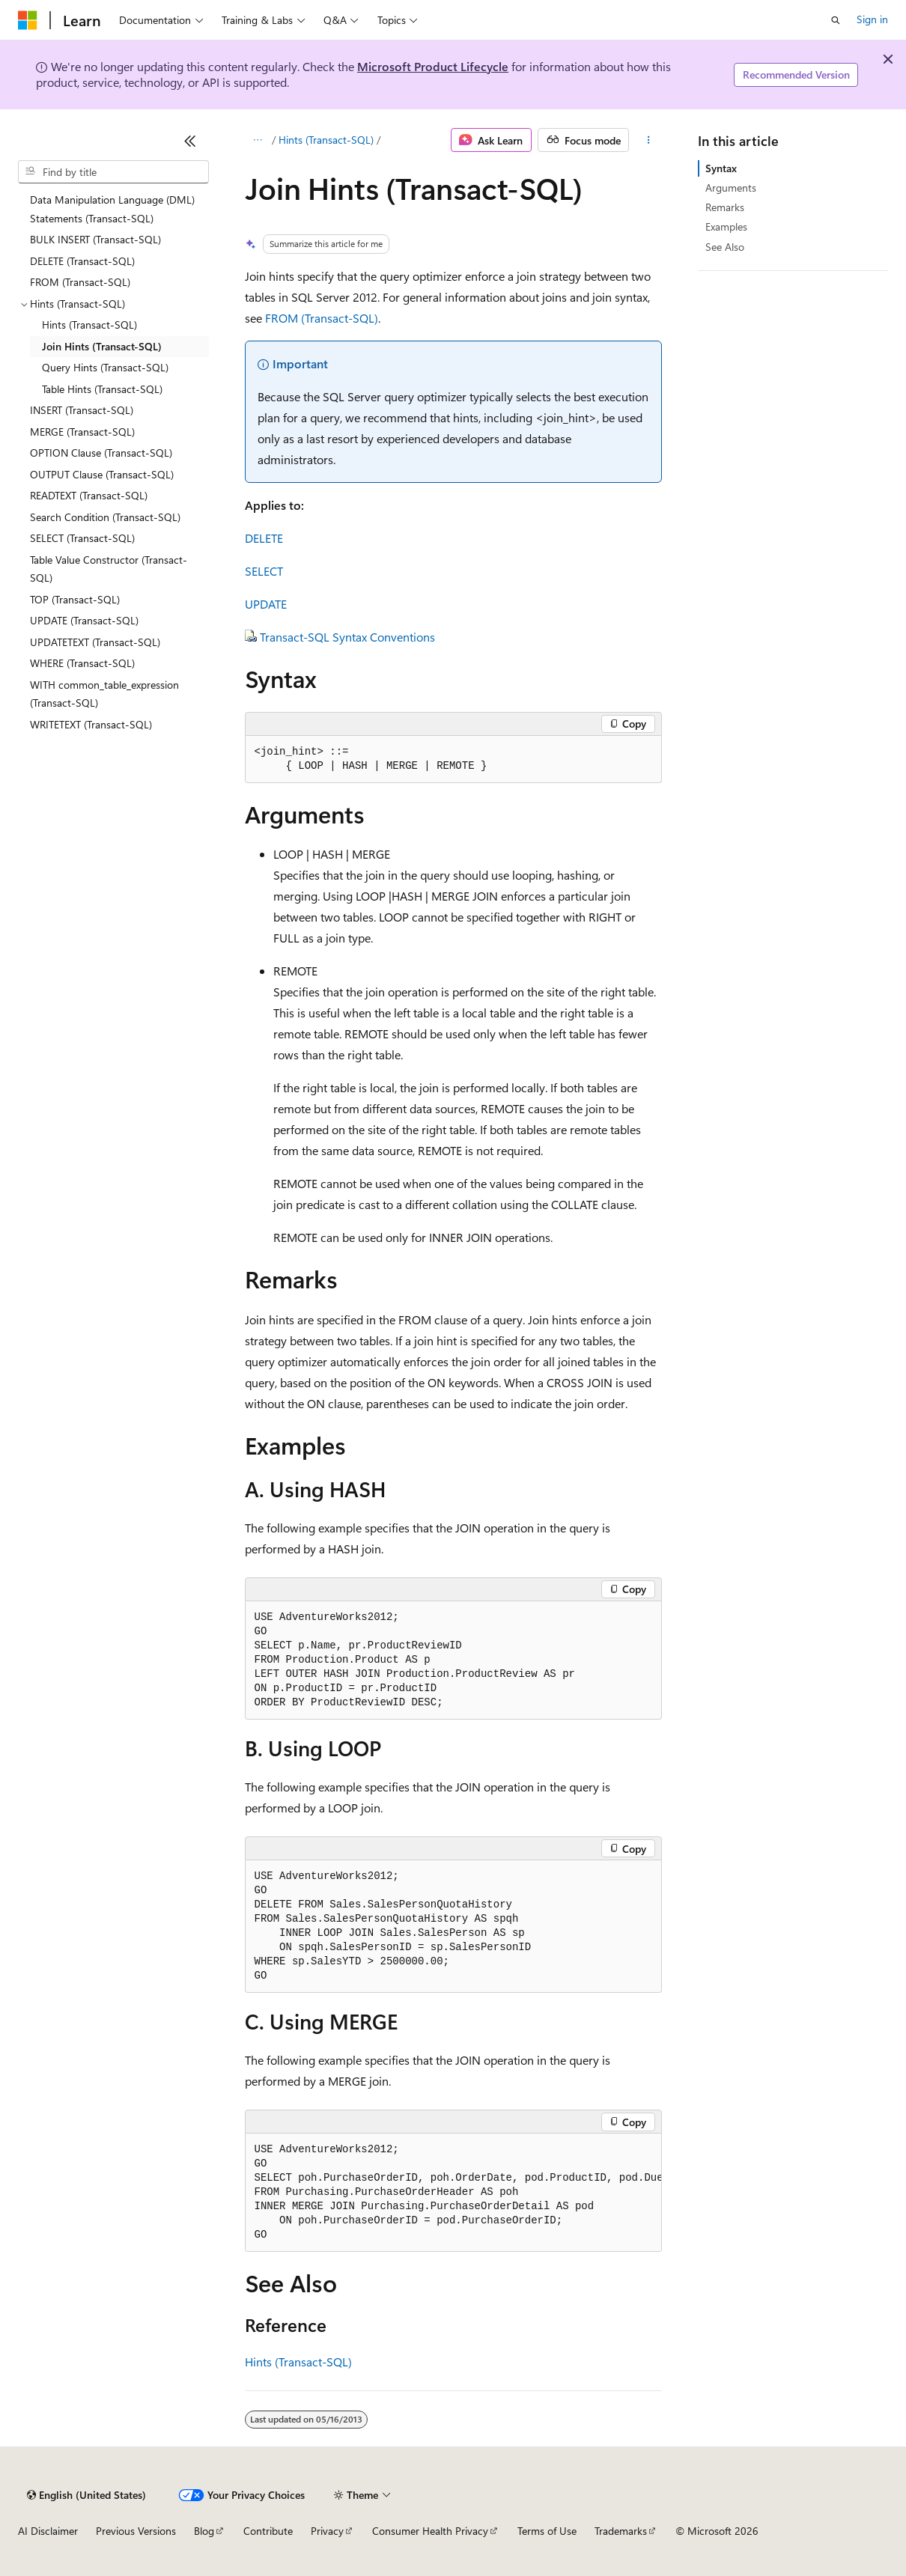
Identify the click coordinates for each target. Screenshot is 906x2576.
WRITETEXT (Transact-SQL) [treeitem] (91, 724)
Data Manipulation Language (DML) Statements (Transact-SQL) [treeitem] (112, 208)
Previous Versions (136, 2531)
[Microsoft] (27, 20)
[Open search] (836, 20)
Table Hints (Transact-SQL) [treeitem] (102, 389)
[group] (453, 2193)
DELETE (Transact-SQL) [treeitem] (82, 261)
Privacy (327, 2531)
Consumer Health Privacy (430, 2531)
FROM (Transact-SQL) (321, 318)
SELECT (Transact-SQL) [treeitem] (82, 538)
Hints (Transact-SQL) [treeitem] (89, 324)
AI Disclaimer (48, 2531)
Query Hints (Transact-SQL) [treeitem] (105, 367)
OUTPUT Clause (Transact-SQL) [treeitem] (102, 474)
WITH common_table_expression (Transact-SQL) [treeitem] (104, 694)
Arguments (730, 187)
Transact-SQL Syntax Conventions (347, 637)
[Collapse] (190, 140)
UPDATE (266, 604)
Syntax (721, 168)
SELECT (264, 571)
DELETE (264, 538)
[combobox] (113, 172)
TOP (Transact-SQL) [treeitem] (75, 599)
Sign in (872, 19)
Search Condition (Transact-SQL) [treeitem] (105, 517)
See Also (724, 247)
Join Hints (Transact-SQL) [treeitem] (102, 346)
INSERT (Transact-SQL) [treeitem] (81, 410)
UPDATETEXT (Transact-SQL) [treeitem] (95, 642)
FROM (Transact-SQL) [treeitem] (80, 282)
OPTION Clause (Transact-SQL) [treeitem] (101, 452)
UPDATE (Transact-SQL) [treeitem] (84, 620)
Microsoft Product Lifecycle (432, 66)
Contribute (268, 2531)
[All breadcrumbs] (258, 140)
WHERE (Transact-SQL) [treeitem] (82, 663)
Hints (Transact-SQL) (326, 140)
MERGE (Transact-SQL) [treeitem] (82, 431)
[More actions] (648, 140)
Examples (726, 226)
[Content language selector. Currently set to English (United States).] (86, 2495)
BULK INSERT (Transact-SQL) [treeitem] (95, 239)
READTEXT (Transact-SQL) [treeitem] (89, 495)
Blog (204, 2531)
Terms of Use (547, 2531)
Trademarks (621, 2531)
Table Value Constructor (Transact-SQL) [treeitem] (108, 568)
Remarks (724, 207)
